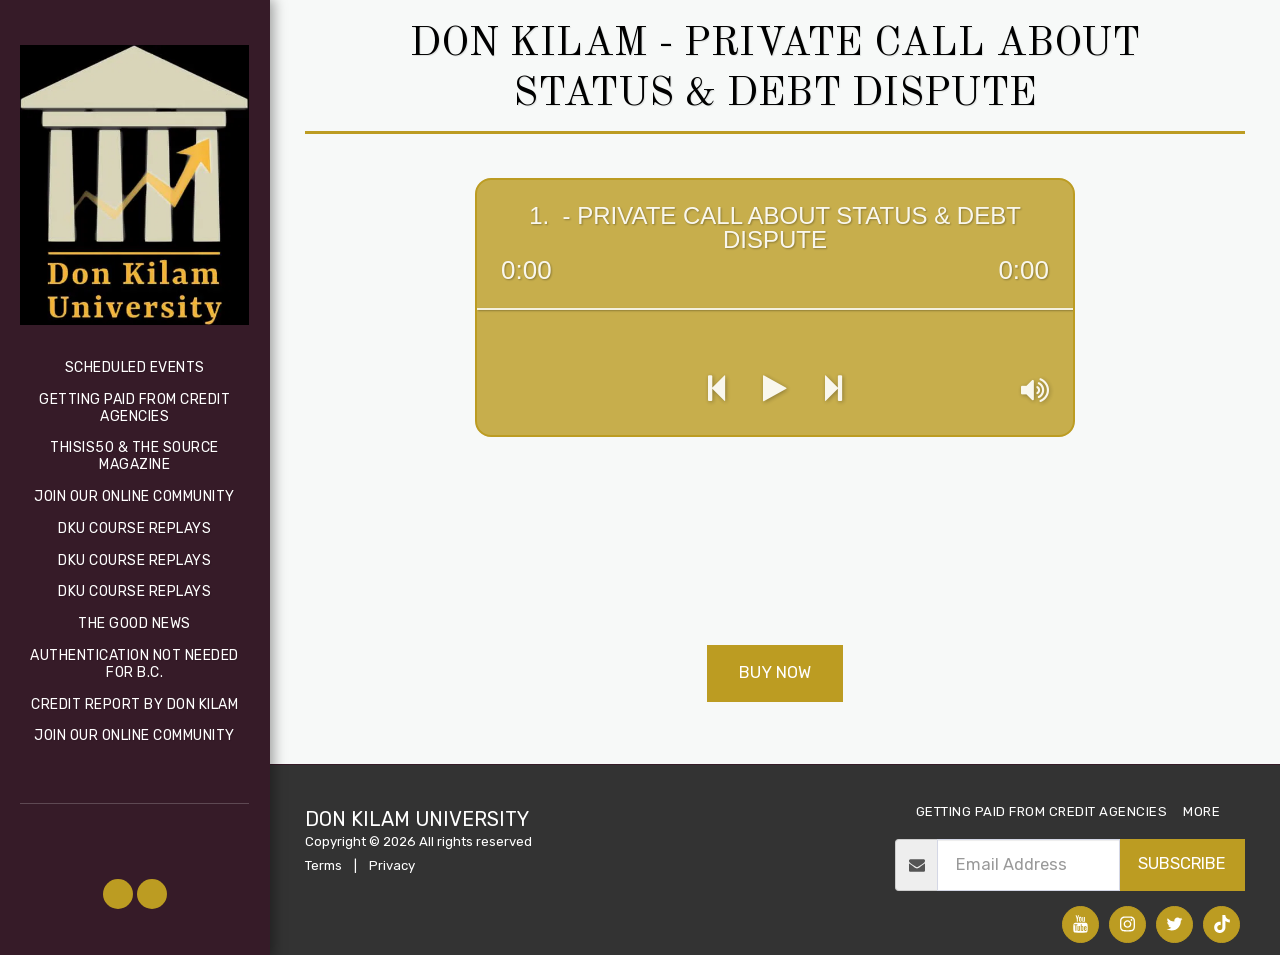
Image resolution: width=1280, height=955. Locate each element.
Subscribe (1182, 863)
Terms (323, 865)
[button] (118, 894)
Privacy (392, 865)
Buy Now (775, 672)
